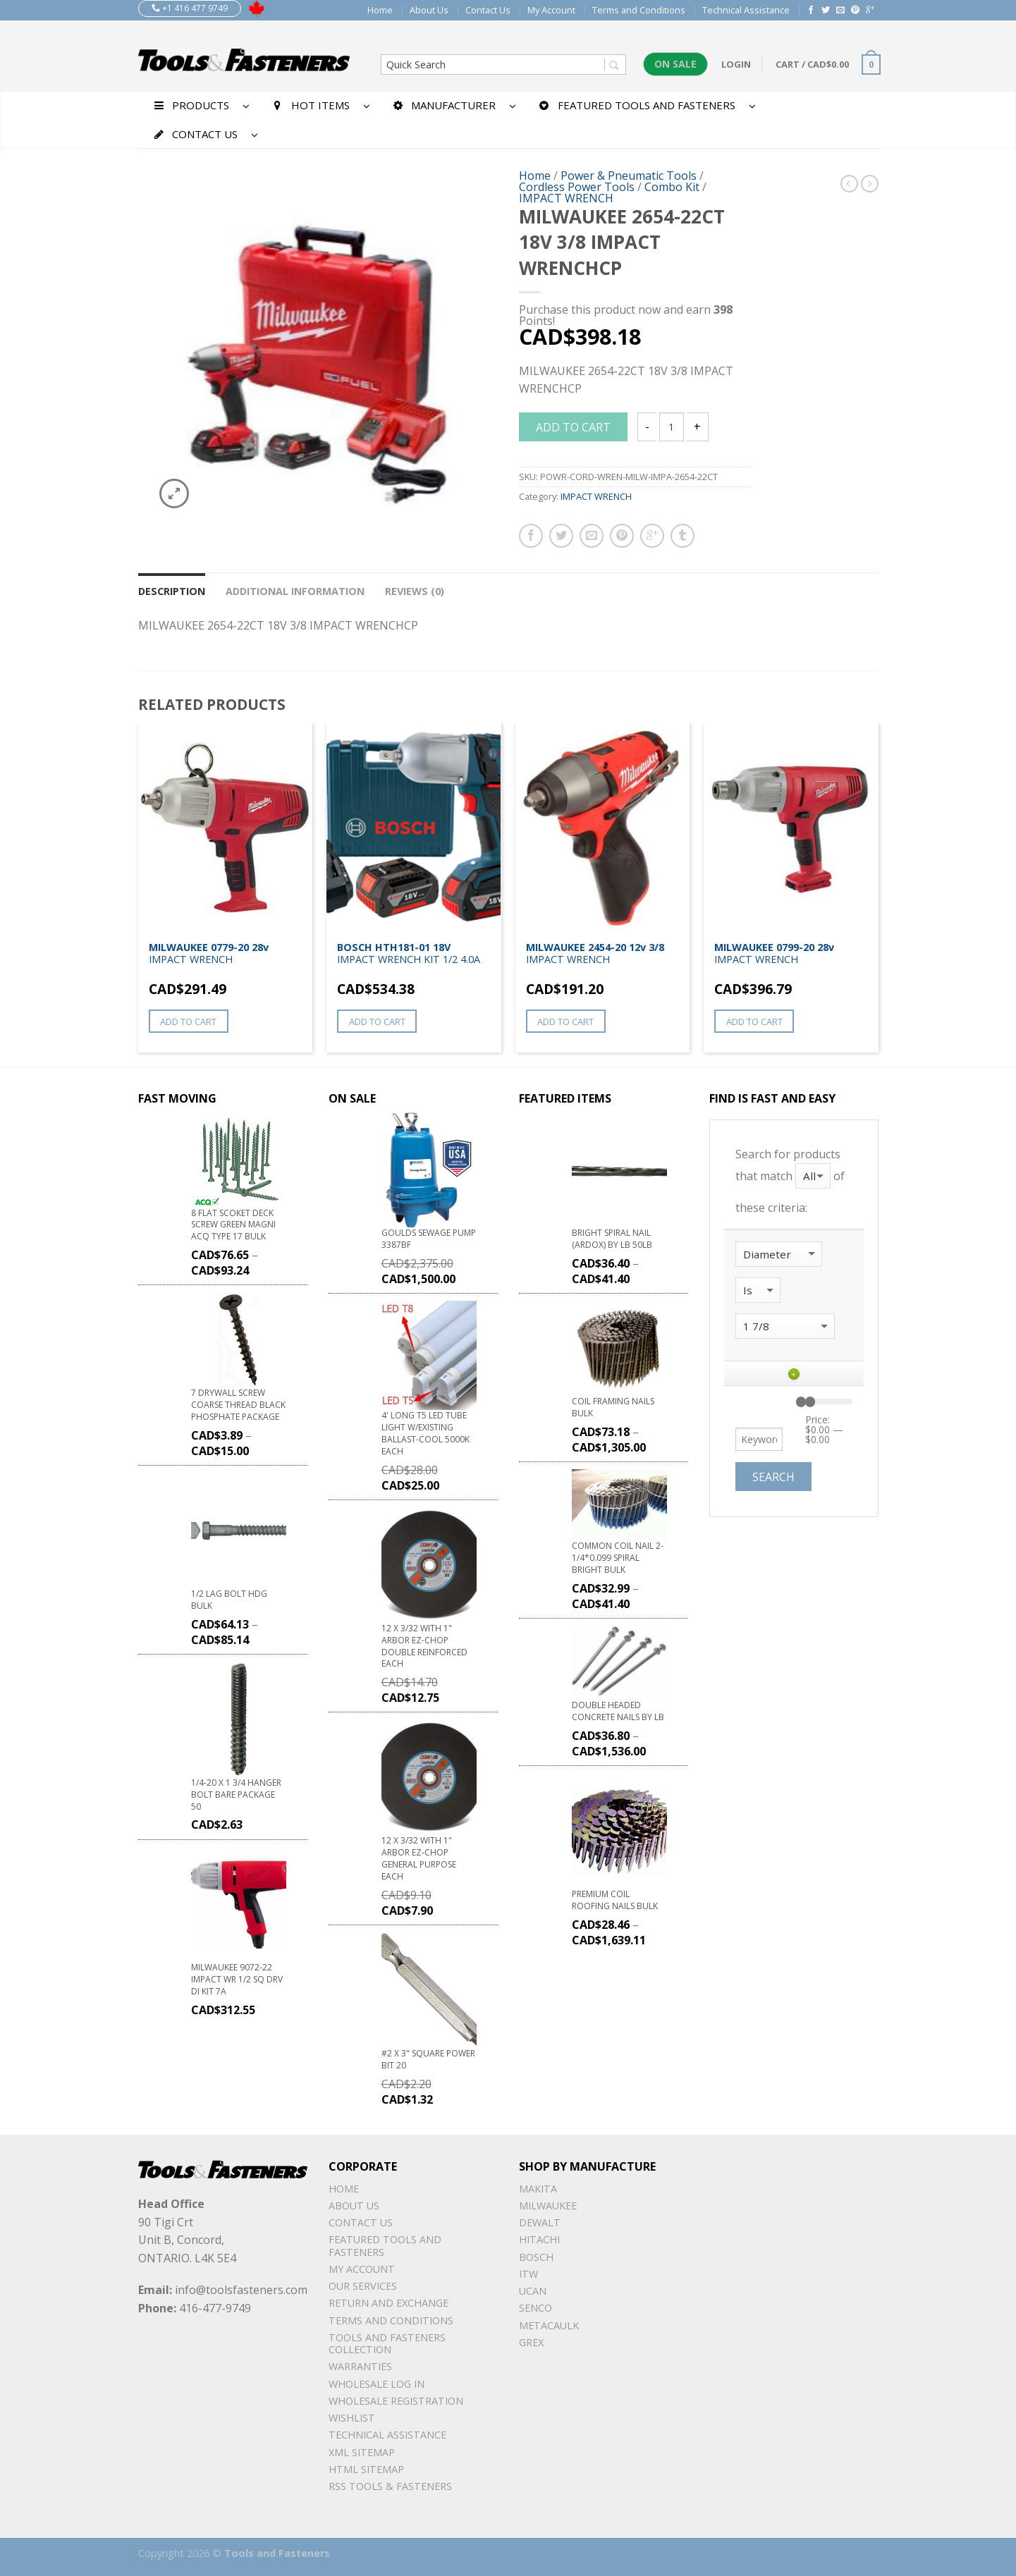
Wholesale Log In (376, 2384)
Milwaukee (548, 2205)
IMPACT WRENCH (566, 198)
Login (736, 64)
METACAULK (549, 2325)
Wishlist (352, 2417)
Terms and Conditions (638, 10)
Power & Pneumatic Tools (629, 175)
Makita (538, 2188)
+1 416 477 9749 (190, 8)
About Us (429, 10)
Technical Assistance (746, 10)
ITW (528, 2274)
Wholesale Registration (396, 2401)
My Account (551, 10)
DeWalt (540, 2222)
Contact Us (487, 10)
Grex (531, 2342)
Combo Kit (671, 187)
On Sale (675, 63)
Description (171, 591)
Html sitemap (366, 2469)
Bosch (536, 2257)
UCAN (532, 2291)
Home (380, 10)
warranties (360, 2366)
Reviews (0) (414, 591)
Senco (535, 2307)
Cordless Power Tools (577, 187)
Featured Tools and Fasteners (385, 2245)
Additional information (295, 591)
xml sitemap (362, 2452)
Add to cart (573, 427)
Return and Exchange (388, 2303)
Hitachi (539, 2239)
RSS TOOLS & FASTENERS (390, 2486)
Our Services (363, 2286)
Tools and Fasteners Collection (387, 2343)
